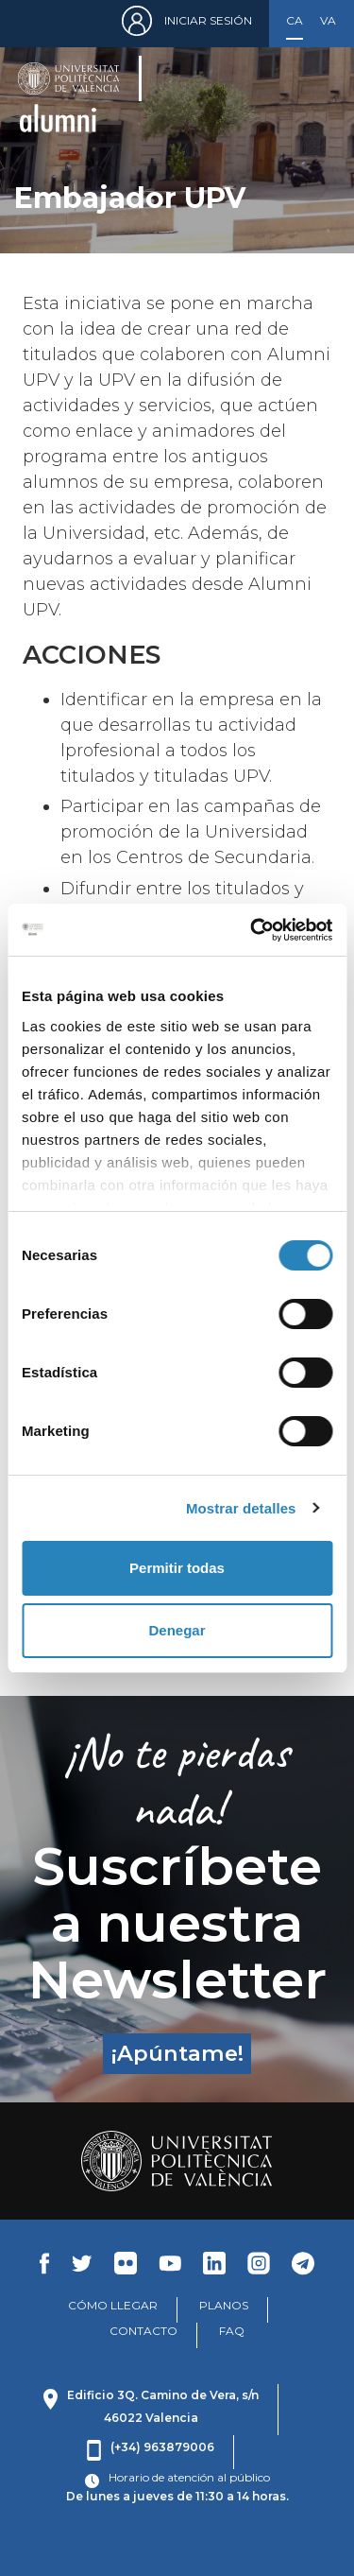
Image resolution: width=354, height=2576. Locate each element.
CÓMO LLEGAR (113, 2305)
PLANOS (223, 2305)
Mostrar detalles (241, 1508)
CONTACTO (143, 2331)
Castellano (294, 20)
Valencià (328, 20)
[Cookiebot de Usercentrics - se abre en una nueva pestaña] (252, 930)
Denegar (176, 1630)
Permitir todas (177, 1568)
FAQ (231, 2331)
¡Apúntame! (177, 2053)
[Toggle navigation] (311, 96)
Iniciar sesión (208, 20)
